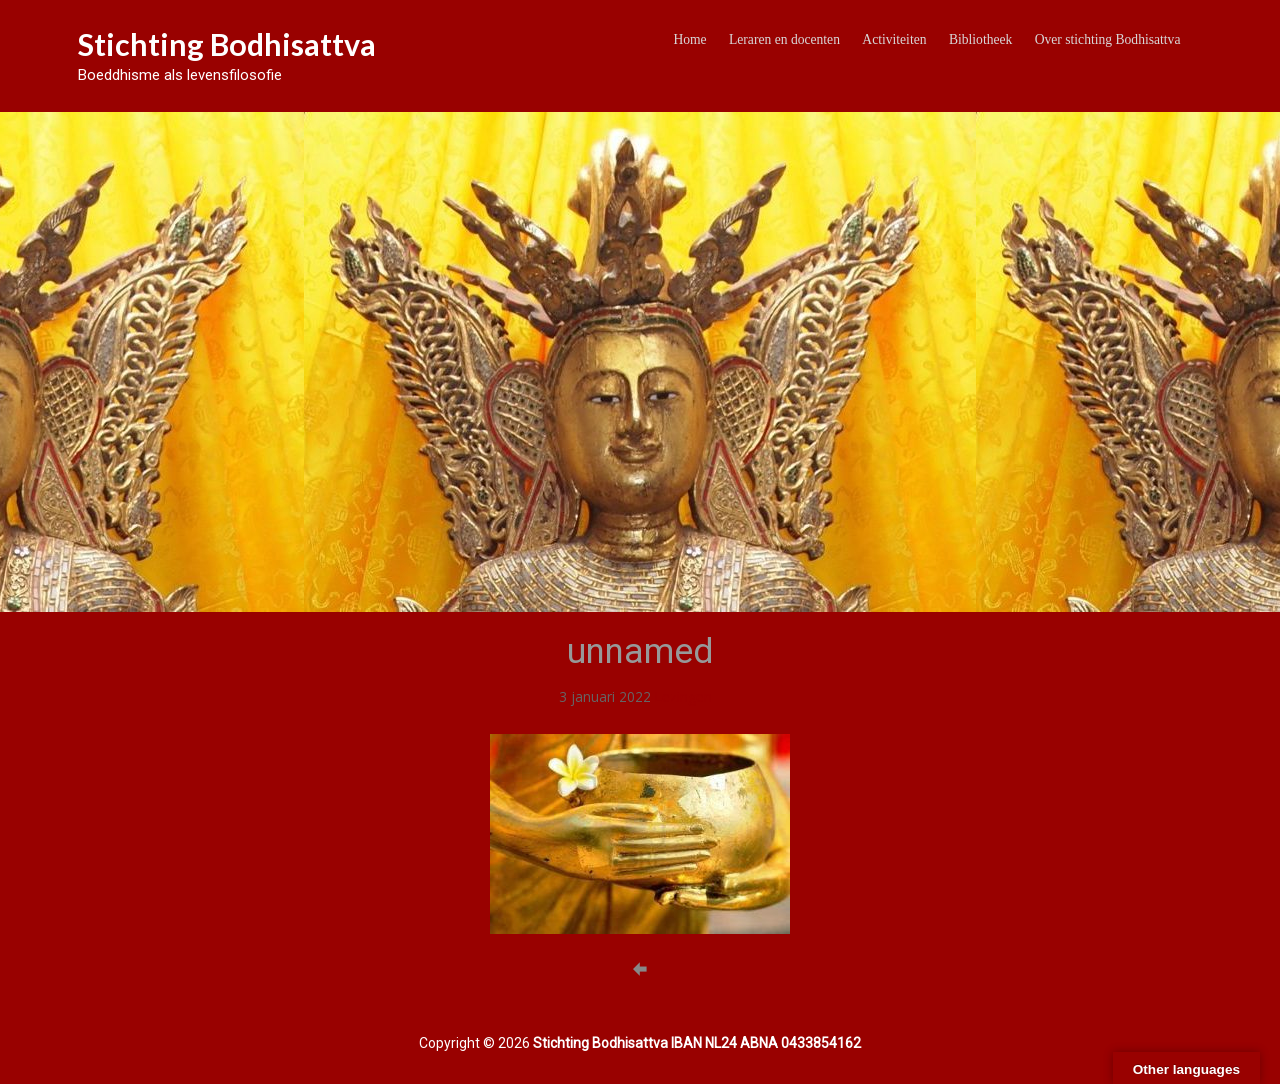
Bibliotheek (980, 39)
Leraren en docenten (784, 39)
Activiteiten (894, 39)
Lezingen (683, 696)
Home (689, 39)
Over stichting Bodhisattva (1108, 39)
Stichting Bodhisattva (227, 44)
